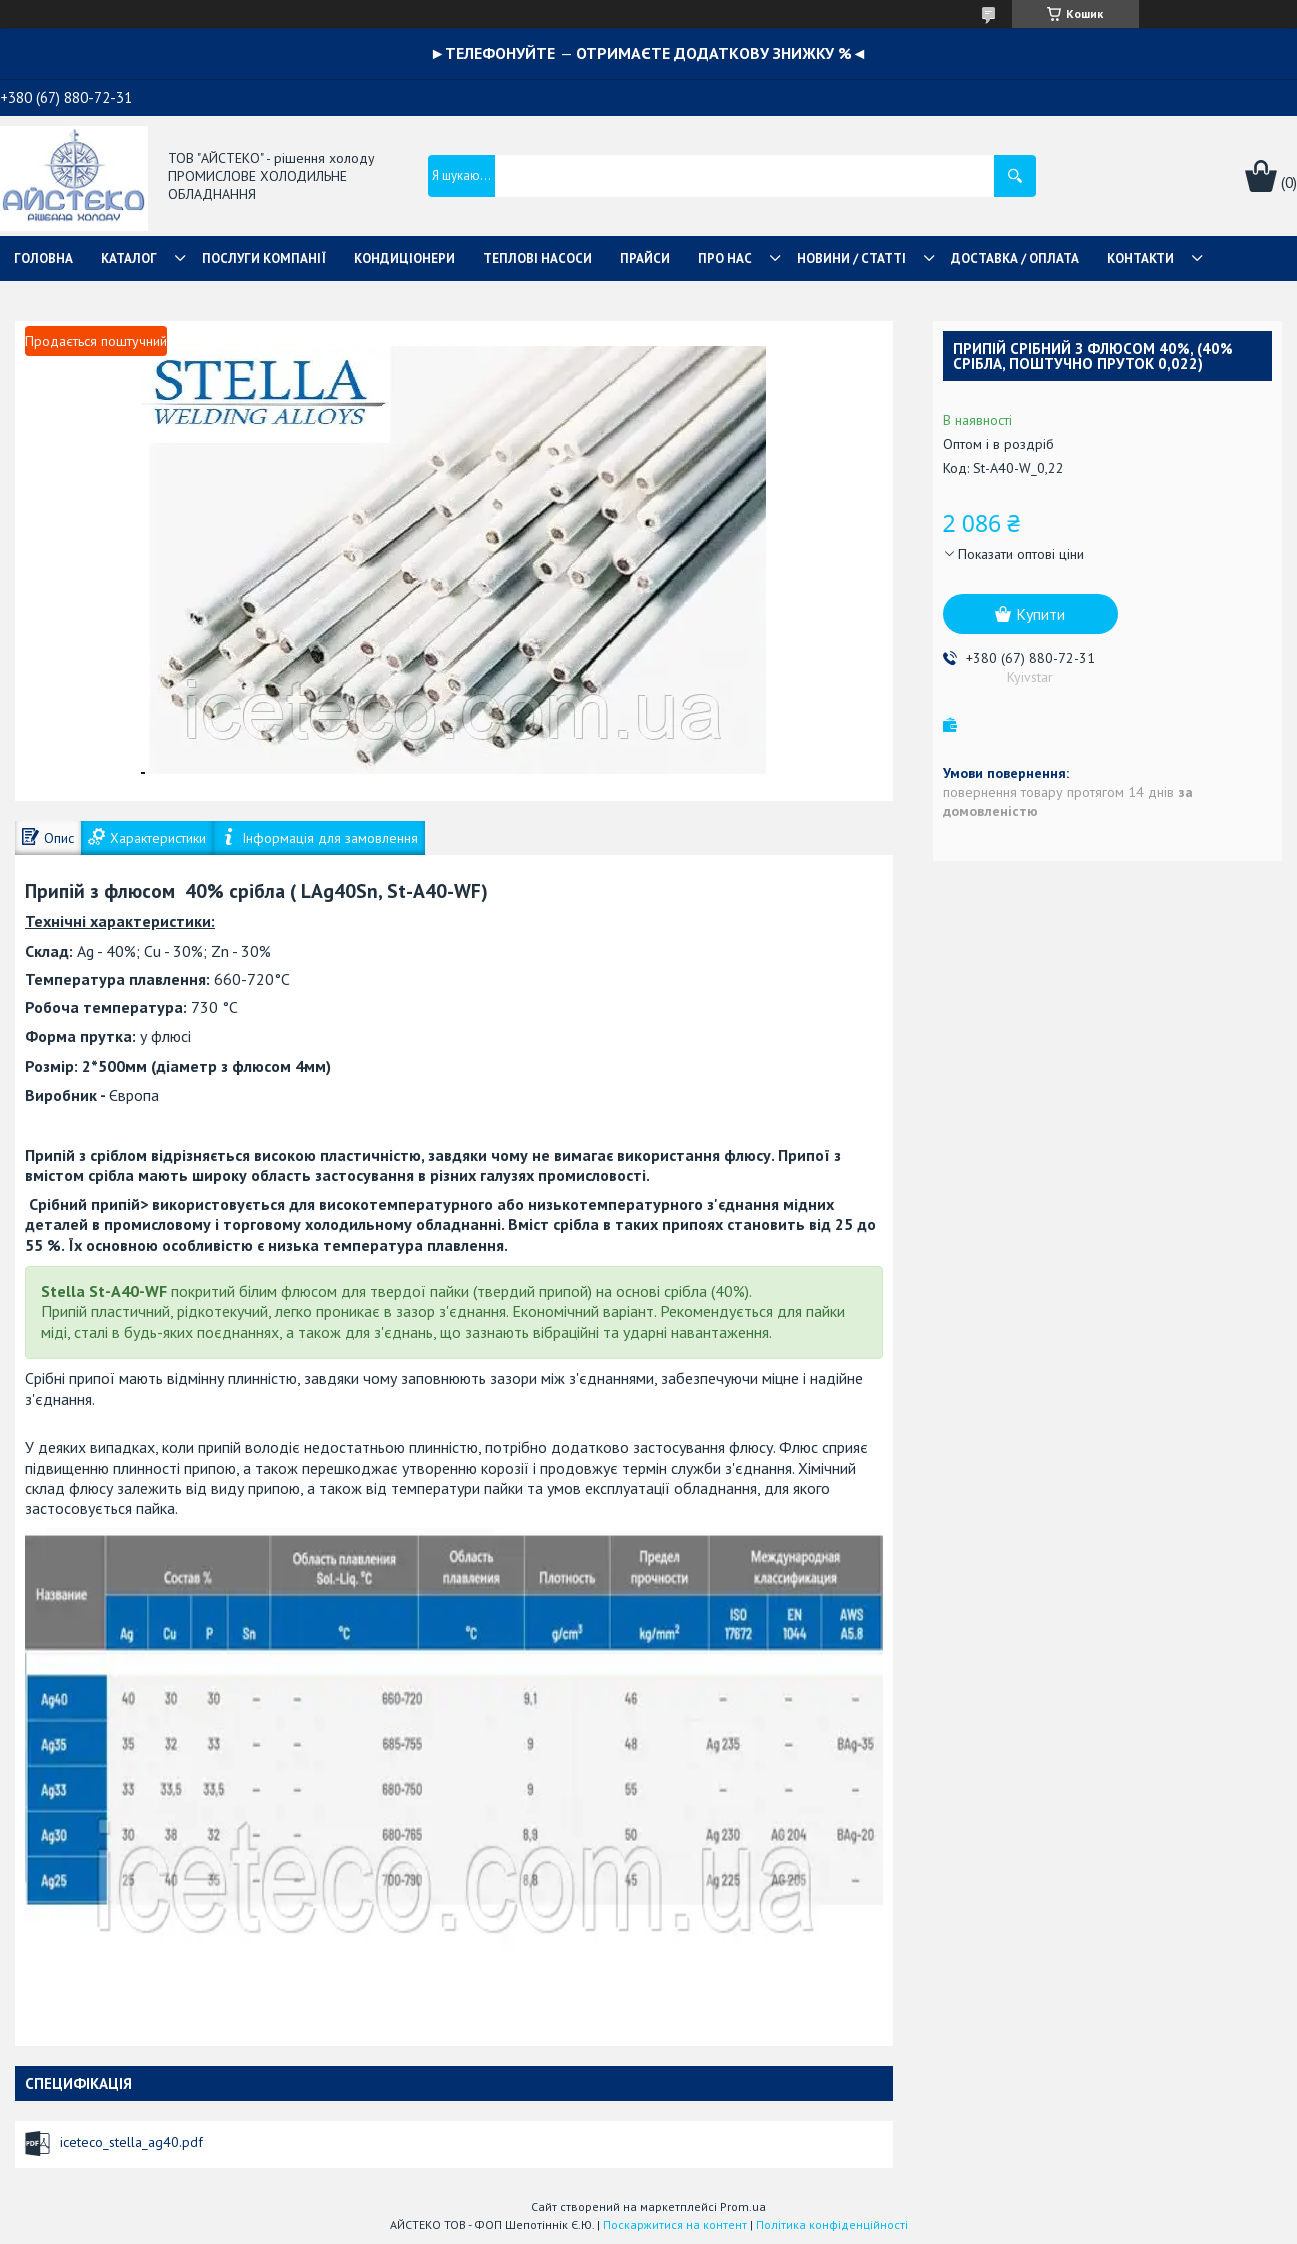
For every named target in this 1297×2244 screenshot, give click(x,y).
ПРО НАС (725, 258)
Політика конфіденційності (832, 2224)
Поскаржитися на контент (675, 2224)
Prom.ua (743, 2206)
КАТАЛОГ (129, 258)
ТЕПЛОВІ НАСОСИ (537, 258)
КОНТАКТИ (1140, 258)
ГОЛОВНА (43, 258)
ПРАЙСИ (645, 258)
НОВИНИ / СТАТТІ (851, 258)
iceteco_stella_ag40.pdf (131, 2142)
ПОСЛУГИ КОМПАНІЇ (264, 258)
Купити (1040, 614)
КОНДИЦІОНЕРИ (404, 258)
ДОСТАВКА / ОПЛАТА (1015, 258)
